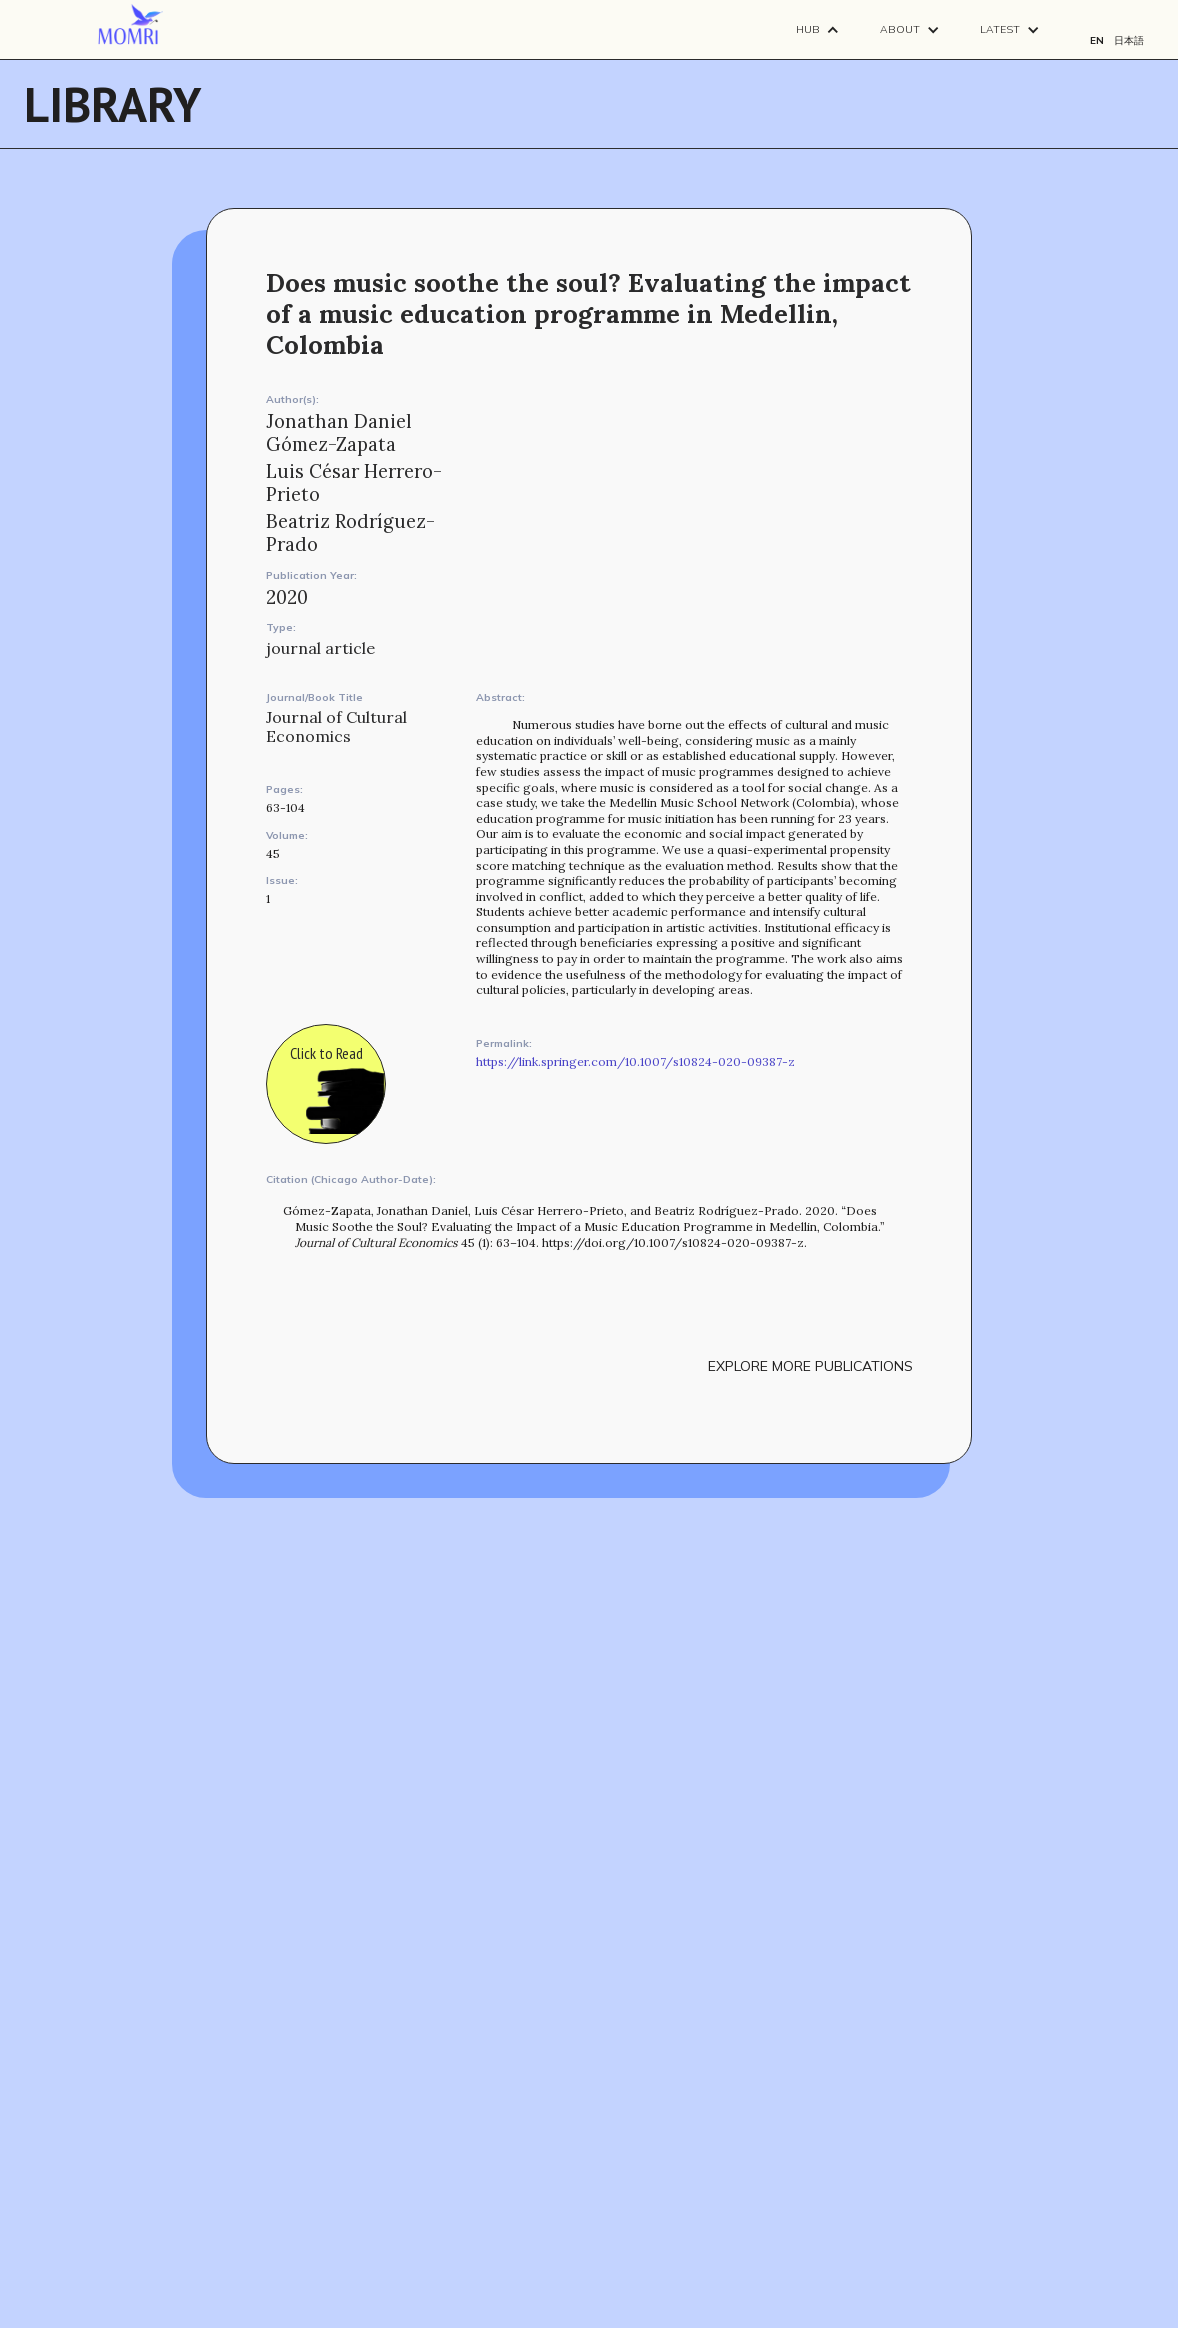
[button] (818, 29)
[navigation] (130, 25)
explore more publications (810, 1366)
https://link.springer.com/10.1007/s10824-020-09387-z (635, 1061)
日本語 (1129, 41)
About (900, 29)
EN (1097, 41)
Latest (1000, 29)
